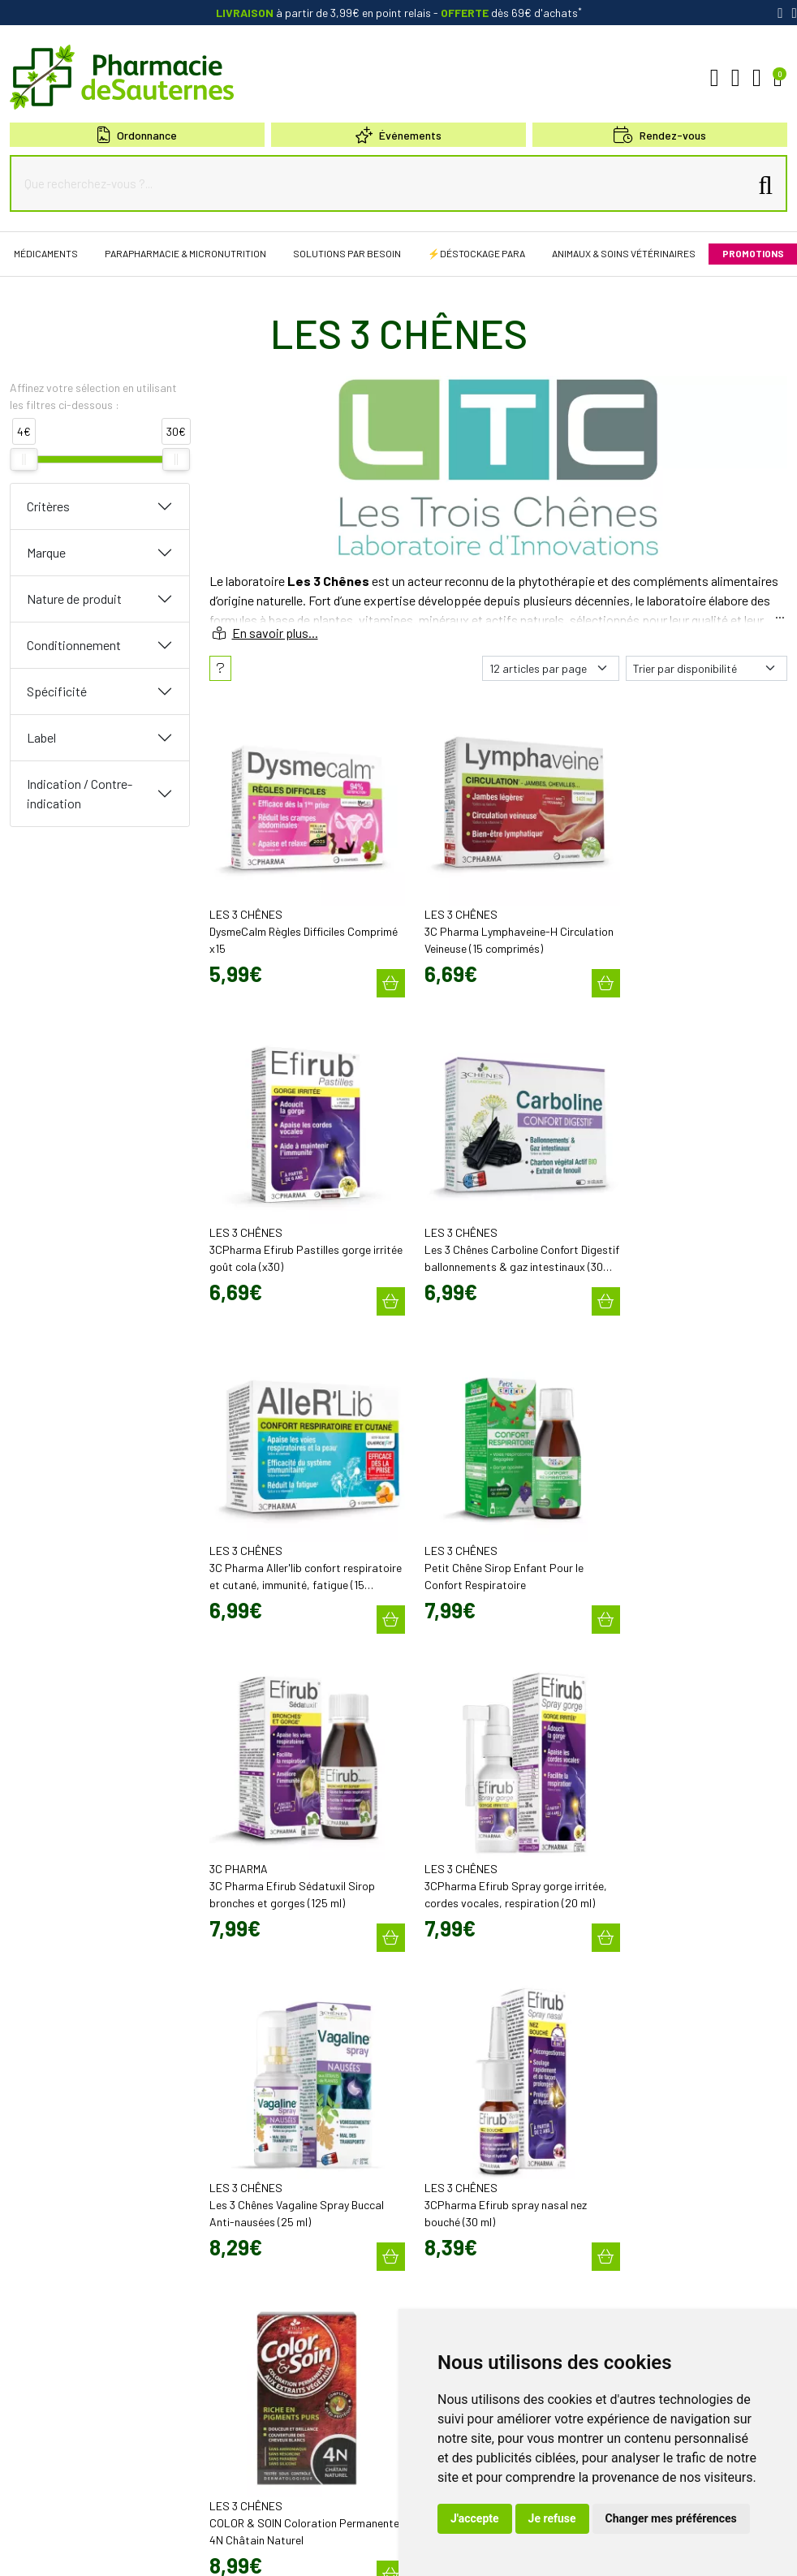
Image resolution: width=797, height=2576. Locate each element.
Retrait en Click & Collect (662, 2128)
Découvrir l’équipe (448, 2053)
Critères (48, 506)
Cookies (303, 2550)
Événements (398, 135)
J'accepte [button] (474, 2518)
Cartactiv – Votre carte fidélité (472, 2167)
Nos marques (438, 2266)
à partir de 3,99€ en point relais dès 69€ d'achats (399, 12)
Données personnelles (225, 2550)
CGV (157, 2550)
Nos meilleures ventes (458, 2280)
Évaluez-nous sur (674, 2264)
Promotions (434, 2152)
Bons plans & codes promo (468, 2137)
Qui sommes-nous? (451, 2038)
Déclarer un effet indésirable (471, 2082)
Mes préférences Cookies (387, 2550)
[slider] (23, 459)
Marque (46, 552)
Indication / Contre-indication (79, 793)
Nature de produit (74, 598)
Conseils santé (441, 2295)
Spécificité (57, 691)
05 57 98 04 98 (252, 2053)
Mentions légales (98, 2550)
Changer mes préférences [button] (671, 2518)
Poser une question (451, 2068)
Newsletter (433, 2181)
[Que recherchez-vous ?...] (383, 183)
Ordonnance (137, 135)
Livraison (628, 2143)
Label (41, 737)
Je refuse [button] (552, 2518)
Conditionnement (74, 645)
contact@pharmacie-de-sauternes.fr (292, 2069)
